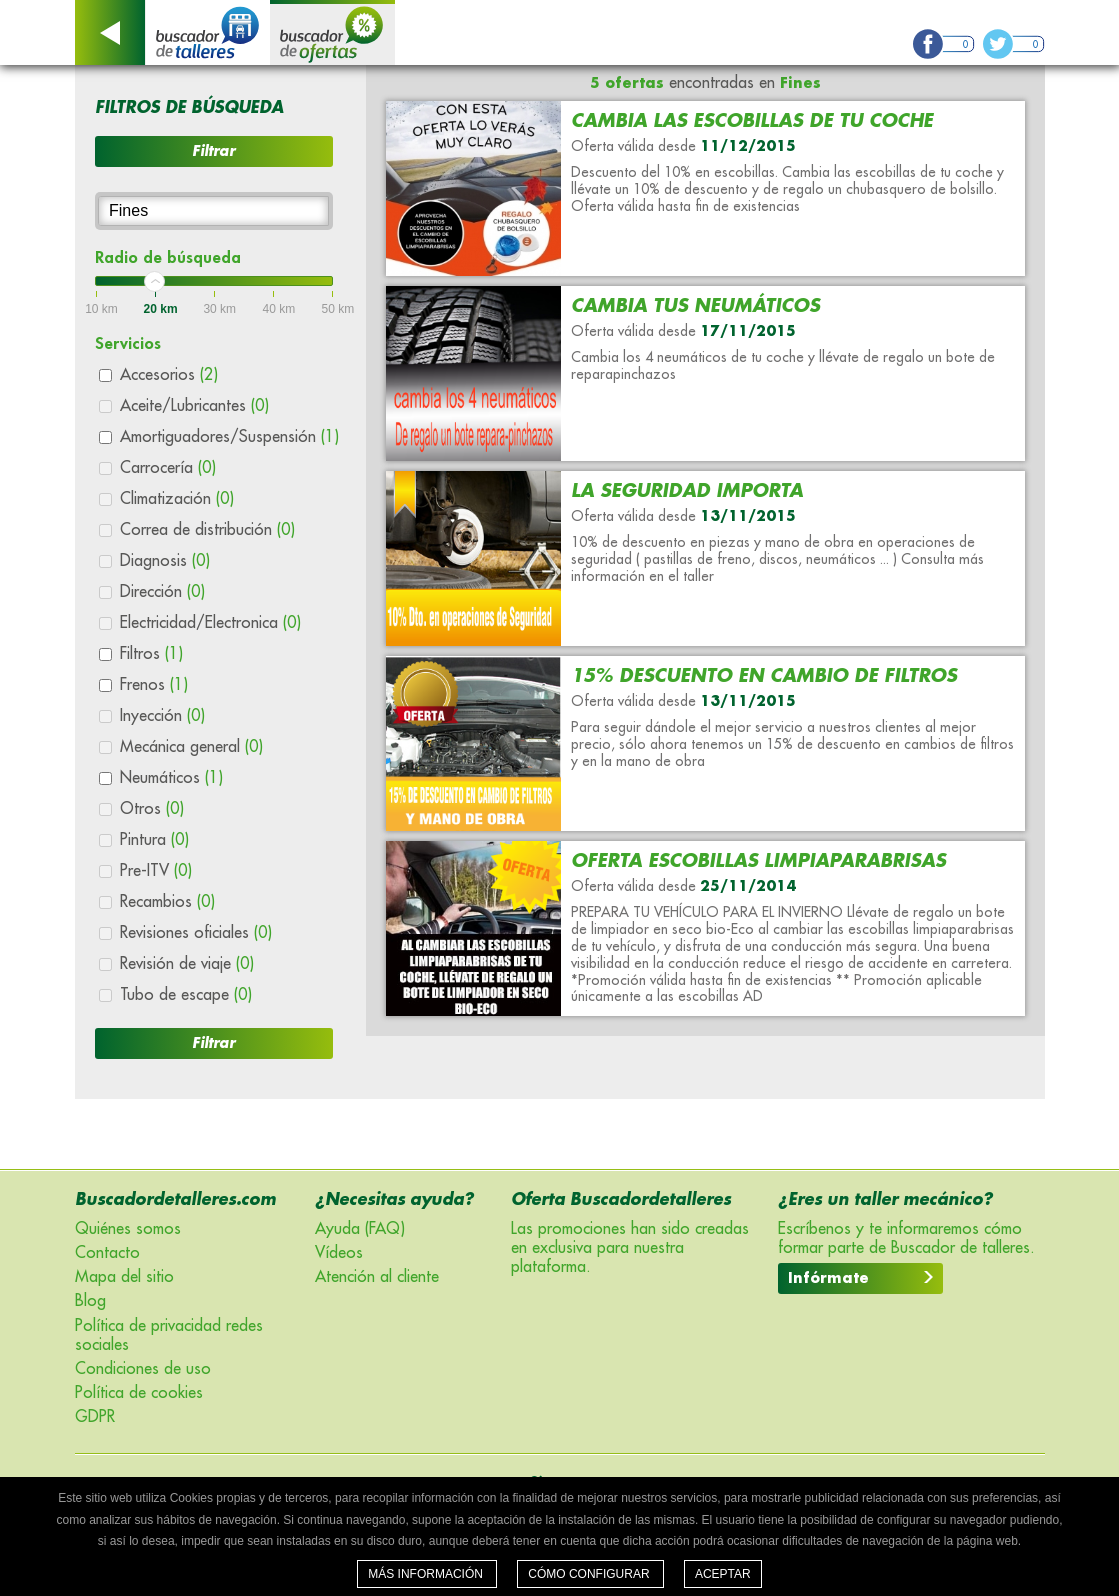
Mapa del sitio (124, 1277)
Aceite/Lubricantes (194, 406)
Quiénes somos (128, 1229)
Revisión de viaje (187, 964)
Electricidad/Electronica (210, 623)
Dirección (162, 592)
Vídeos (339, 1253)
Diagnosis (165, 561)
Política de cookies (139, 1393)
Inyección (162, 716)
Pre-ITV (156, 871)
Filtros (151, 654)
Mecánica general (191, 747)
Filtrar (213, 151)
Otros (152, 809)
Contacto (107, 1253)
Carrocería (168, 468)
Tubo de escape (186, 995)
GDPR (95, 1417)
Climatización (177, 499)
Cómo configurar (590, 1574)
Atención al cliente (377, 1277)
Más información (427, 1574)
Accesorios (169, 375)
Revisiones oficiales (196, 933)
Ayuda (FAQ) (360, 1229)
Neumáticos (171, 778)
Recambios (167, 902)
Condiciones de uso (143, 1369)
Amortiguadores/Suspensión (229, 437)
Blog (90, 1301)
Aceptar (723, 1574)
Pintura (154, 840)
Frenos (154, 685)
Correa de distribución (207, 530)
